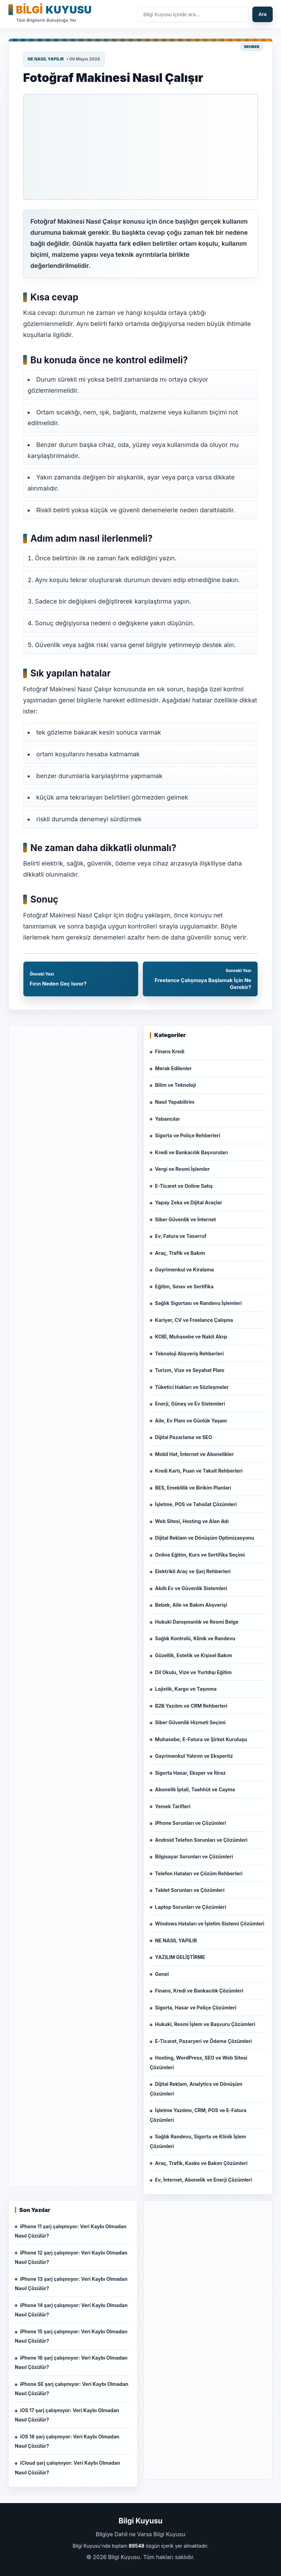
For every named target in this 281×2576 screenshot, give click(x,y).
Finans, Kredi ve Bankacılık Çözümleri (199, 1991)
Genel (162, 1974)
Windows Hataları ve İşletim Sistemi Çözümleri (209, 1923)
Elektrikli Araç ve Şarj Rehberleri (193, 1571)
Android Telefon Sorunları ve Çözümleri (201, 1840)
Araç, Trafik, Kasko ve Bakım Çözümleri (201, 2163)
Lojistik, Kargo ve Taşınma (185, 1689)
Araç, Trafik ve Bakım (180, 1253)
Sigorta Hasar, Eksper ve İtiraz (190, 1773)
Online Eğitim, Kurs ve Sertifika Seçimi (200, 1555)
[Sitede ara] (193, 14)
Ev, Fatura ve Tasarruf (180, 1236)
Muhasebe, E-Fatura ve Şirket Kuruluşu (201, 1739)
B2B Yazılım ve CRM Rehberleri (191, 1706)
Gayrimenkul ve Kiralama (184, 1269)
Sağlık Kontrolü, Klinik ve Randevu (195, 1638)
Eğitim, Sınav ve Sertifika (184, 1286)
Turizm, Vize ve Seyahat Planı (189, 1370)
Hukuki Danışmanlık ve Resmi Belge (197, 1622)
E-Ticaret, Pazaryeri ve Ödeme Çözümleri (203, 2041)
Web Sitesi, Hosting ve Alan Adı (192, 1521)
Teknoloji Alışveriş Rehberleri (189, 1353)
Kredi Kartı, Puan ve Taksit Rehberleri (199, 1471)
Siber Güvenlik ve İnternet (185, 1219)
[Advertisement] (140, 147)
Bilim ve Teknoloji (175, 1085)
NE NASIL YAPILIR (46, 59)
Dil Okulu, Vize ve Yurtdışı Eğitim (193, 1672)
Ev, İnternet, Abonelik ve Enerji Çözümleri (203, 2180)
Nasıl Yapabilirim (174, 1102)
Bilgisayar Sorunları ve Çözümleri (194, 1856)
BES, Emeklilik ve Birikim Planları (193, 1488)
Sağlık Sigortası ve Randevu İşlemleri (198, 1303)
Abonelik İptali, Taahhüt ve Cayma (195, 1789)
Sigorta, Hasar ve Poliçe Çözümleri (195, 2007)
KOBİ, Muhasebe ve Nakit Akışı (191, 1337)
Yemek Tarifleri (173, 1806)
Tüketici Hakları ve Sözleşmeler (192, 1387)
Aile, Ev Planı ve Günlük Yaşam (191, 1421)
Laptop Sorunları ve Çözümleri (190, 1907)
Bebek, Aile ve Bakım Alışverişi (191, 1605)
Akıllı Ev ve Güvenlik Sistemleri (191, 1588)
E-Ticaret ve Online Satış (184, 1186)
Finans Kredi (169, 1051)
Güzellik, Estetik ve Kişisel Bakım (193, 1655)
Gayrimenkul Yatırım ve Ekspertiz (194, 1756)
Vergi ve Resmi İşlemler (182, 1169)
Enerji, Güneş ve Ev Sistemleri (190, 1404)
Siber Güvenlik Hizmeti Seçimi (190, 1722)
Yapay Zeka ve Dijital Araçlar (188, 1202)
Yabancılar (167, 1119)
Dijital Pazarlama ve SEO (183, 1437)
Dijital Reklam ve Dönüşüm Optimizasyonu (204, 1538)
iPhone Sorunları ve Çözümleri (190, 1823)
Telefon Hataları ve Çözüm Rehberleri (198, 1873)
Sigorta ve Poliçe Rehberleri (187, 1135)
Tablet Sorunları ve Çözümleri (189, 1890)
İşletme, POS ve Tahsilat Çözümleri (196, 1504)
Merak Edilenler (173, 1068)
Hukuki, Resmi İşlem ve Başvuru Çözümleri (205, 2024)
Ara (263, 14)
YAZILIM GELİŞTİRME (180, 1957)
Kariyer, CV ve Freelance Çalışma (194, 1320)
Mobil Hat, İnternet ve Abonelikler (194, 1454)
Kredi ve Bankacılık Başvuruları (191, 1152)
